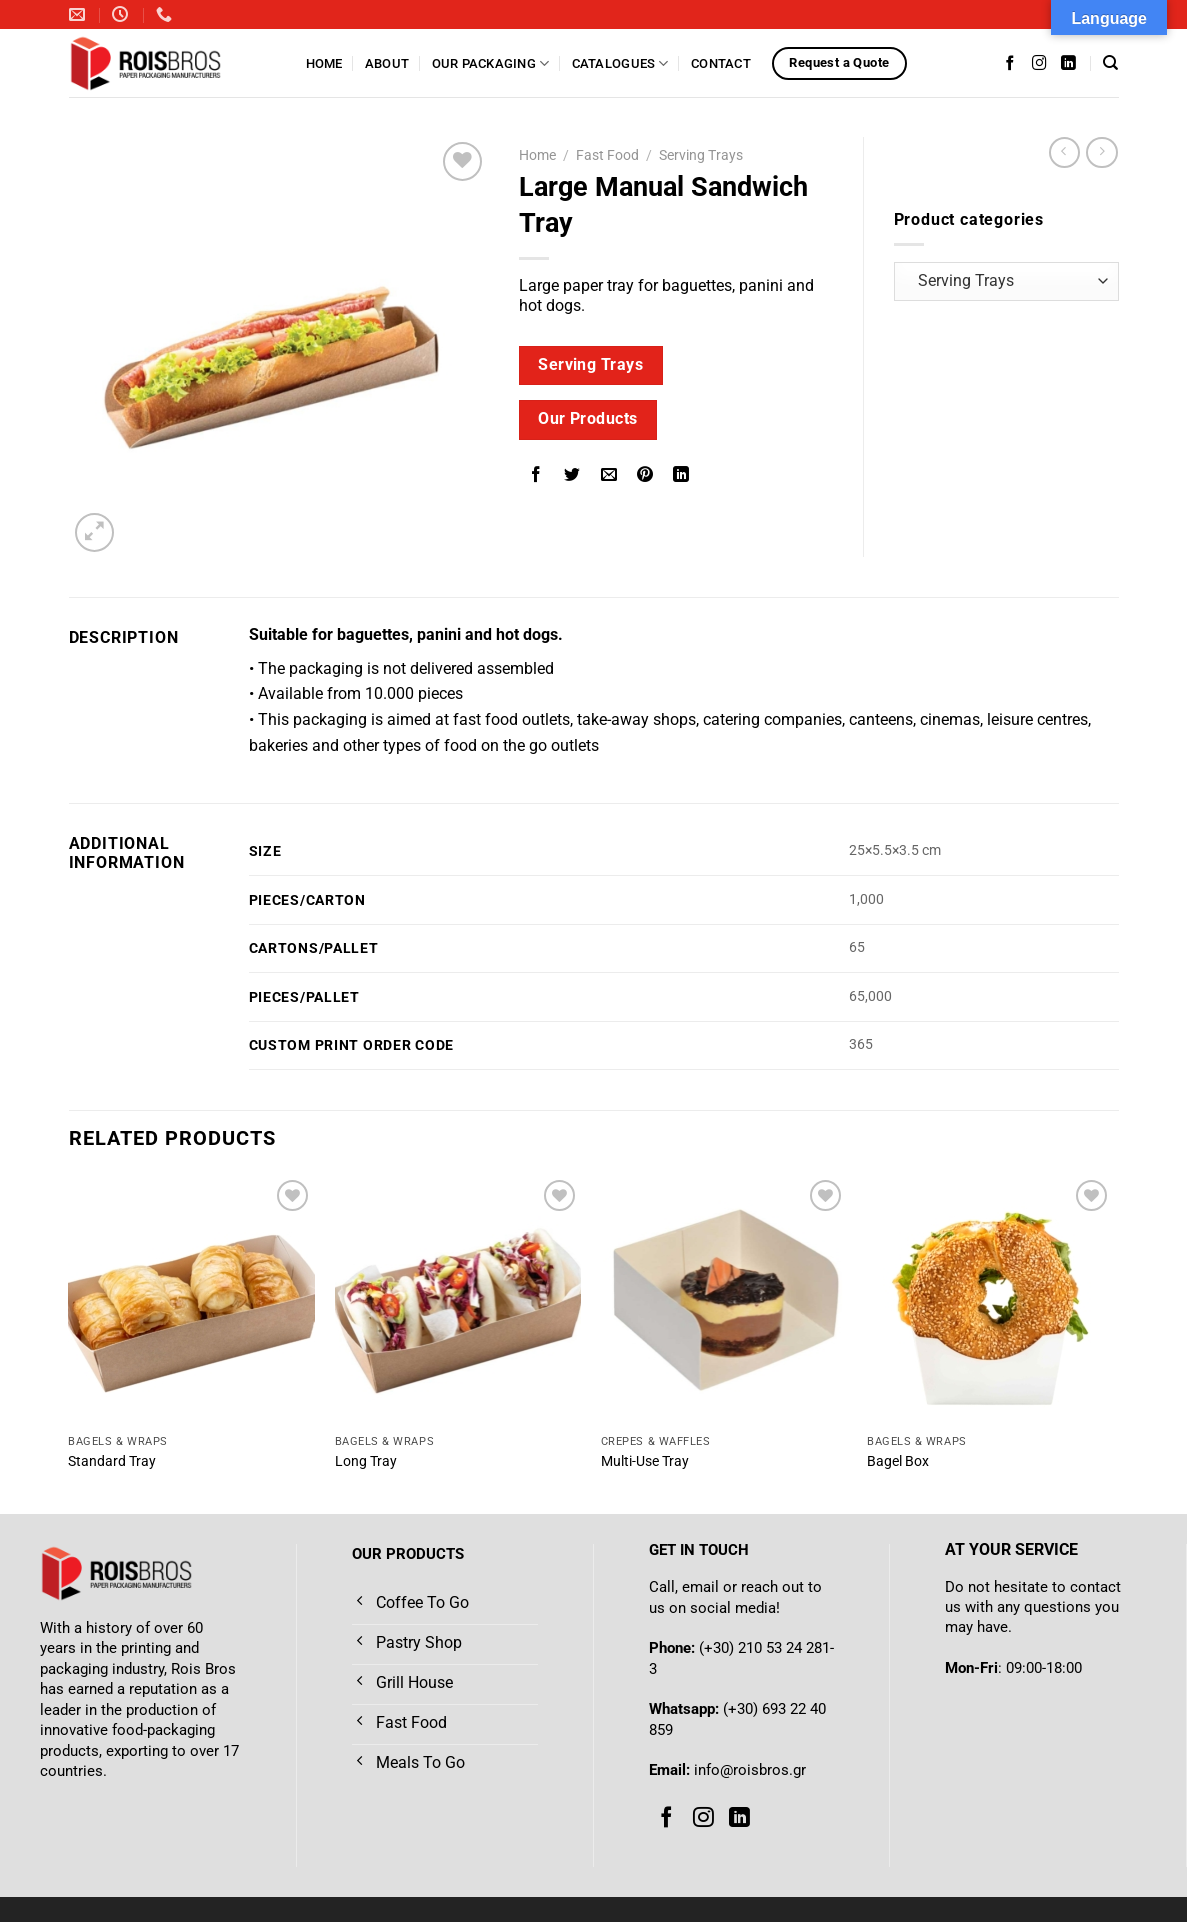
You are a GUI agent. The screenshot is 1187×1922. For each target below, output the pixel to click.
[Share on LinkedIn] (681, 476)
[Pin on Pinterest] (644, 476)
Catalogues (620, 63)
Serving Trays (701, 155)
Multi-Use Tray (645, 1461)
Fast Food (607, 155)
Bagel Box (898, 1461)
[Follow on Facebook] (1010, 63)
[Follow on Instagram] (1039, 63)
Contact (721, 63)
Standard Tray (112, 1461)
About (387, 63)
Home (324, 63)
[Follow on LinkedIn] (1068, 63)
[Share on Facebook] (536, 476)
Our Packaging (491, 63)
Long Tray (366, 1461)
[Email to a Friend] (608, 476)
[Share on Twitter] (572, 476)
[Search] (1110, 63)
